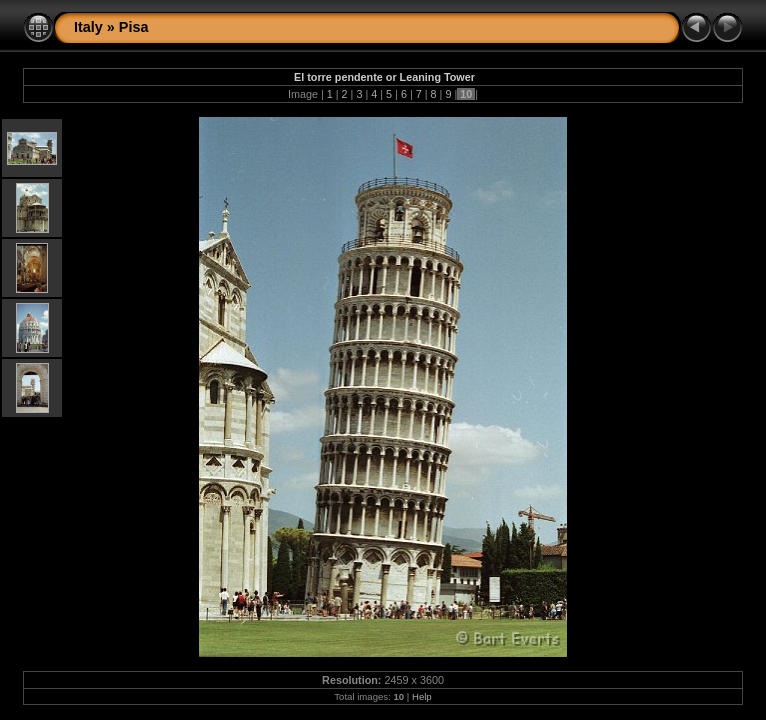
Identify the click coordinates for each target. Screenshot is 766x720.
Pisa (134, 27)
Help (422, 696)
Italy (88, 27)
